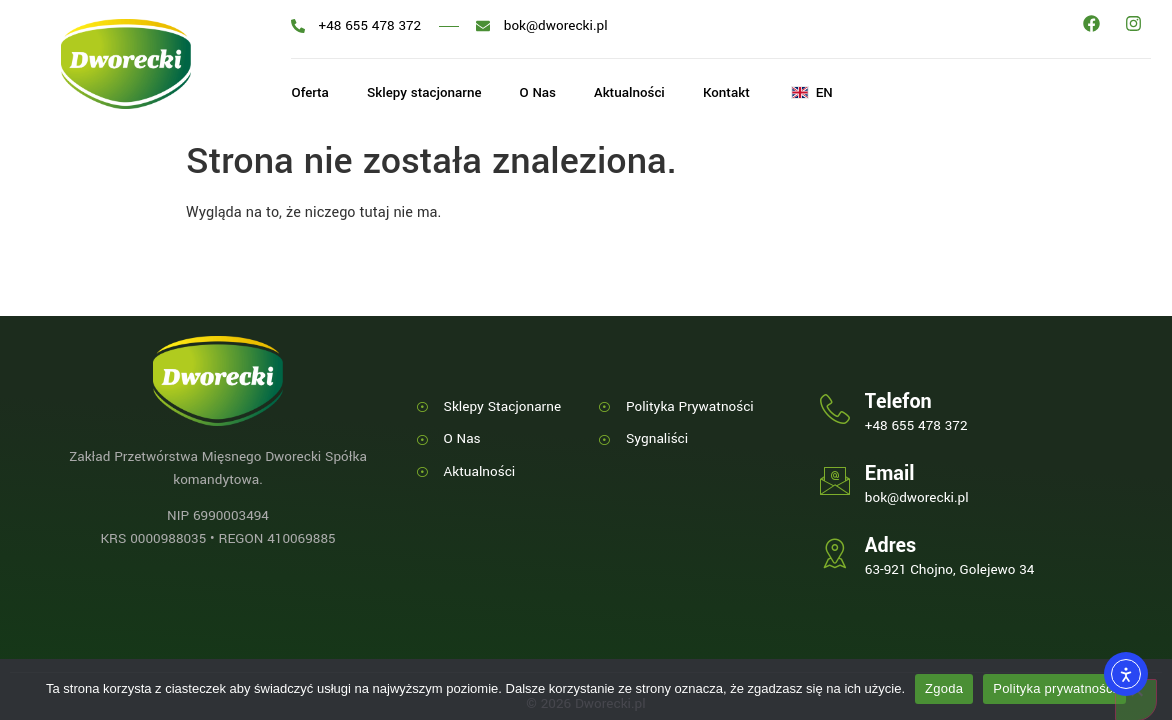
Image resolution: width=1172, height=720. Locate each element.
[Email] (835, 481)
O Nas (543, 93)
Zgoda (944, 688)
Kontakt (738, 93)
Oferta (310, 93)
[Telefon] (835, 409)
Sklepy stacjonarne (427, 93)
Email (890, 473)
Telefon (898, 401)
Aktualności (638, 93)
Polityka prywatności (1054, 688)
